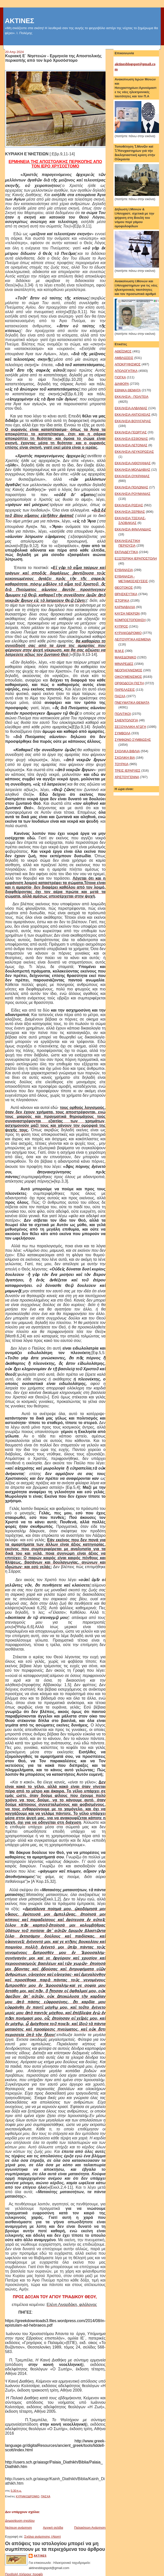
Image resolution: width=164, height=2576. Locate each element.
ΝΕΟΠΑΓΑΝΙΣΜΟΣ (128, 670)
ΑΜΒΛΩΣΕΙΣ (124, 358)
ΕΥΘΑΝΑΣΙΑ (124, 570)
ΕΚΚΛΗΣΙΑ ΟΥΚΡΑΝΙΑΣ (132, 476)
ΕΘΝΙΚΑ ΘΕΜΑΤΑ (128, 390)
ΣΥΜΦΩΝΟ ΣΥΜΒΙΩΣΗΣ (133, 740)
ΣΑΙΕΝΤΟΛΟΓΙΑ (126, 720)
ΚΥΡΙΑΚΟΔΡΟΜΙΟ (27, 2496)
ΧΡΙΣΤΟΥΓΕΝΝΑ (127, 777)
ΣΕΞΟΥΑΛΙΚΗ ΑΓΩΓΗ (130, 727)
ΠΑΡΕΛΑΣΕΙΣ (125, 689)
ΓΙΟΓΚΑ (120, 377)
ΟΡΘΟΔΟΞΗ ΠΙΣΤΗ (129, 683)
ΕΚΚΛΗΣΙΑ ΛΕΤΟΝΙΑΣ (131, 445)
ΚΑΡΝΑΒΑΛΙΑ (125, 607)
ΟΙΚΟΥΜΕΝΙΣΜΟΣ (128, 677)
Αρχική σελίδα (53, 2527)
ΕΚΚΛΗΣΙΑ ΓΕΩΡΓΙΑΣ (131, 432)
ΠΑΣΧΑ (45, 2496)
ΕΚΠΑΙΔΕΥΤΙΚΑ (126, 552)
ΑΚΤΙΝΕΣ (19, 21)
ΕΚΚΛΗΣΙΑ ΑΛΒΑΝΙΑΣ (131, 408)
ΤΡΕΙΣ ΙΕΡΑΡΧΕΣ (127, 770)
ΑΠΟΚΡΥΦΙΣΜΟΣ (128, 364)
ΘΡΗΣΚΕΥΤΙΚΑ (126, 594)
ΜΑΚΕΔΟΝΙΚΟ (125, 657)
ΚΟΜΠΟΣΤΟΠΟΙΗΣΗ (130, 620)
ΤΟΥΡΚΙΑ (122, 764)
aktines (40, 2555)
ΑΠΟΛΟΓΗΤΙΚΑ (126, 371)
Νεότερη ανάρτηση (18, 2527)
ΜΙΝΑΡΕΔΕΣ (124, 664)
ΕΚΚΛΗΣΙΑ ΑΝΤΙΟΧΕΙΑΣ (133, 414)
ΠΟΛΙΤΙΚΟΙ (123, 714)
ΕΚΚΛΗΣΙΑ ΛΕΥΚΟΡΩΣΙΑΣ (134, 452)
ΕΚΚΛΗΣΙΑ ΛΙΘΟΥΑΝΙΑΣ (133, 463)
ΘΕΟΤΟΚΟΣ (124, 587)
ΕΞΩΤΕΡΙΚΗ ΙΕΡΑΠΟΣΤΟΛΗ (136, 558)
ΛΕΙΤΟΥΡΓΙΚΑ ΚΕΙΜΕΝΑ (133, 639)
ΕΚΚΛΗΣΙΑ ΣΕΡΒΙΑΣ (130, 512)
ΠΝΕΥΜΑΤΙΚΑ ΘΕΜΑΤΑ (132, 702)
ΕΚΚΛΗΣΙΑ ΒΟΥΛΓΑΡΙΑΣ (133, 421)
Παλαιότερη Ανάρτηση (90, 2527)
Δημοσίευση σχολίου (20, 2520)
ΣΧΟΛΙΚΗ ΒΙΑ (125, 757)
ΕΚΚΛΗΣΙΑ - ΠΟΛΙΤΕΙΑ (132, 397)
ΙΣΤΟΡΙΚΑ (122, 600)
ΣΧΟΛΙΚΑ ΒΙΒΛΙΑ (127, 751)
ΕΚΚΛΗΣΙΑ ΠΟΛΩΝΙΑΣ (131, 487)
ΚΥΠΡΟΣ (121, 626)
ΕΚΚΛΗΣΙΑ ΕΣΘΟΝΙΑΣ (131, 439)
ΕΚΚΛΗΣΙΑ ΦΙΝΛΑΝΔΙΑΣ (133, 529)
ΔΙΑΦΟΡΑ (122, 384)
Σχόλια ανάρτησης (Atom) (42, 2536)
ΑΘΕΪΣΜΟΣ (123, 351)
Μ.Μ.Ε (119, 651)
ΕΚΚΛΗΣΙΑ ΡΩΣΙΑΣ (129, 505)
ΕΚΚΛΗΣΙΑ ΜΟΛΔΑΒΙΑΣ (132, 469)
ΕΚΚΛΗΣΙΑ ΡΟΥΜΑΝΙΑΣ (133, 494)
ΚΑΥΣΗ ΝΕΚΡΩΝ (127, 613)
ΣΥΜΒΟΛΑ (122, 733)
